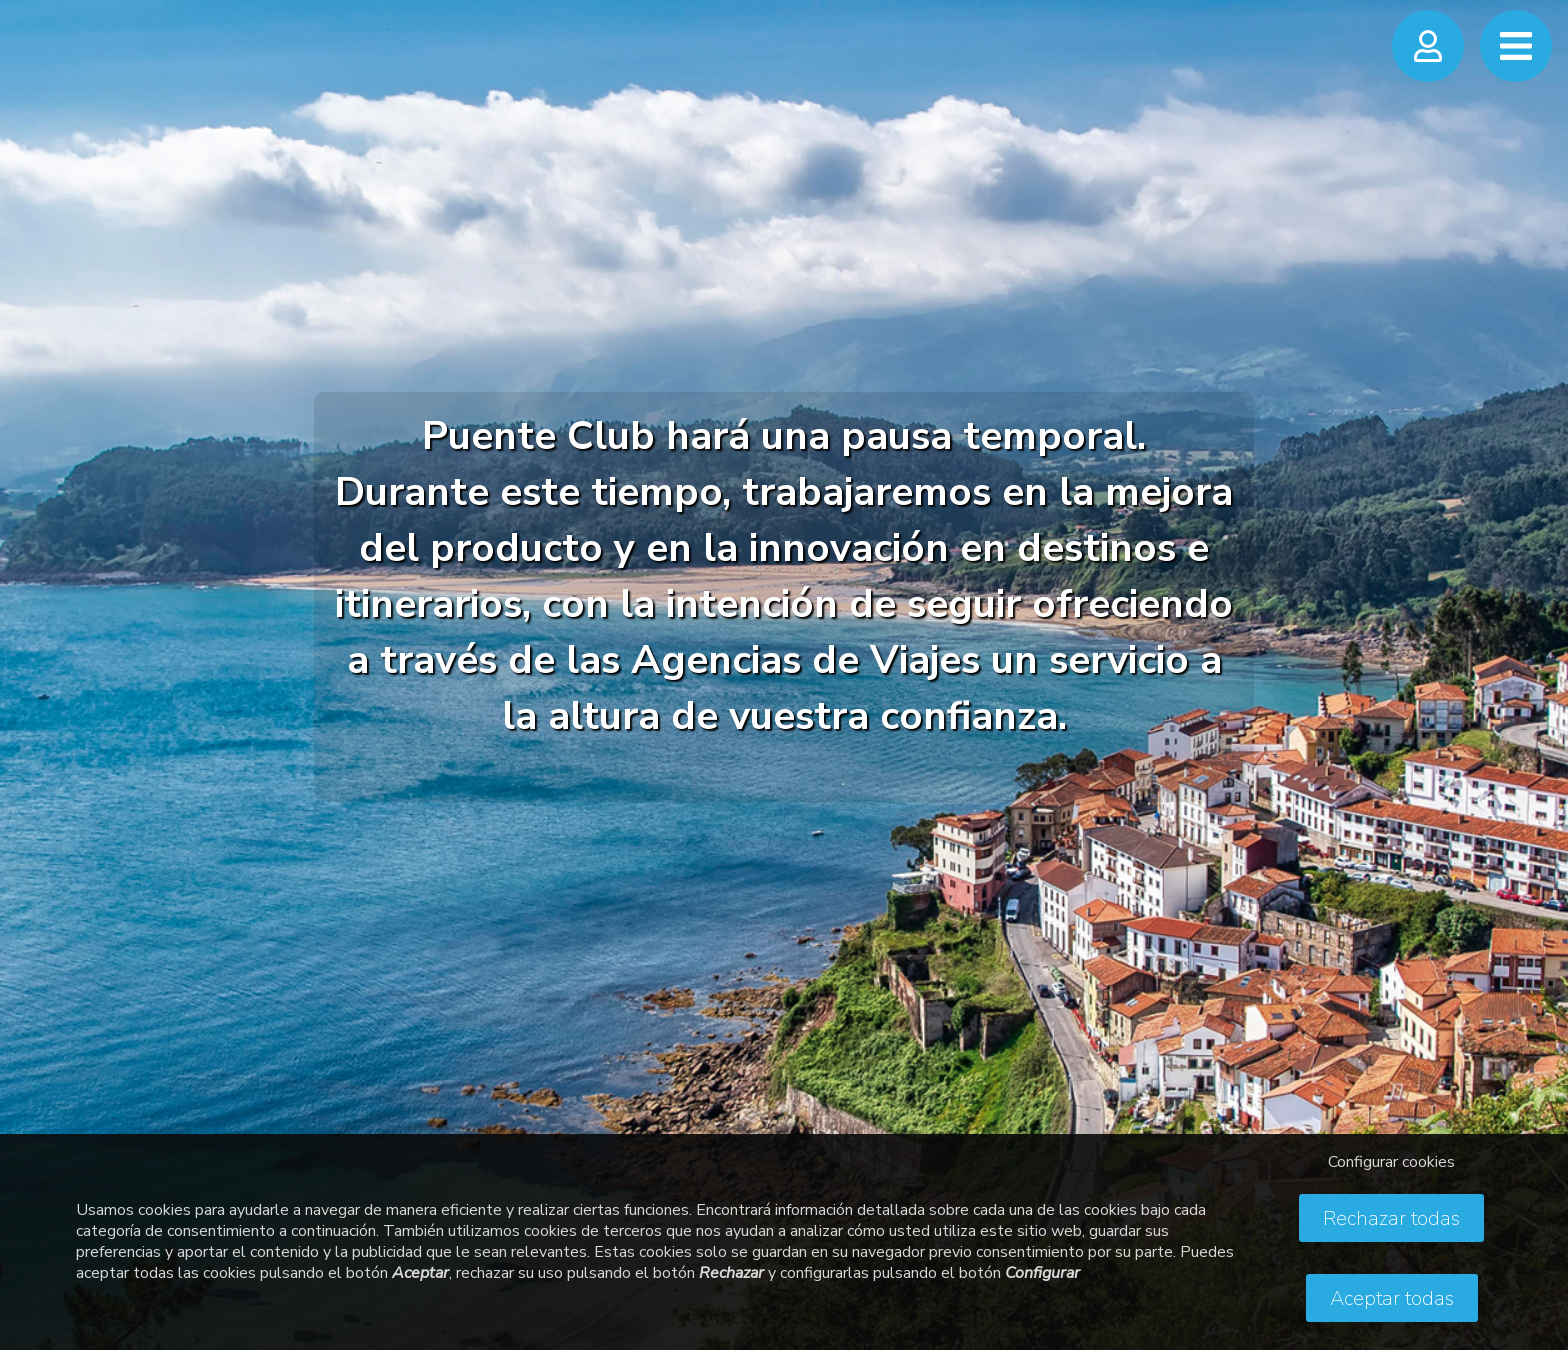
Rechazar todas (1391, 1218)
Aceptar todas (1392, 1298)
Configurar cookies (1391, 1162)
